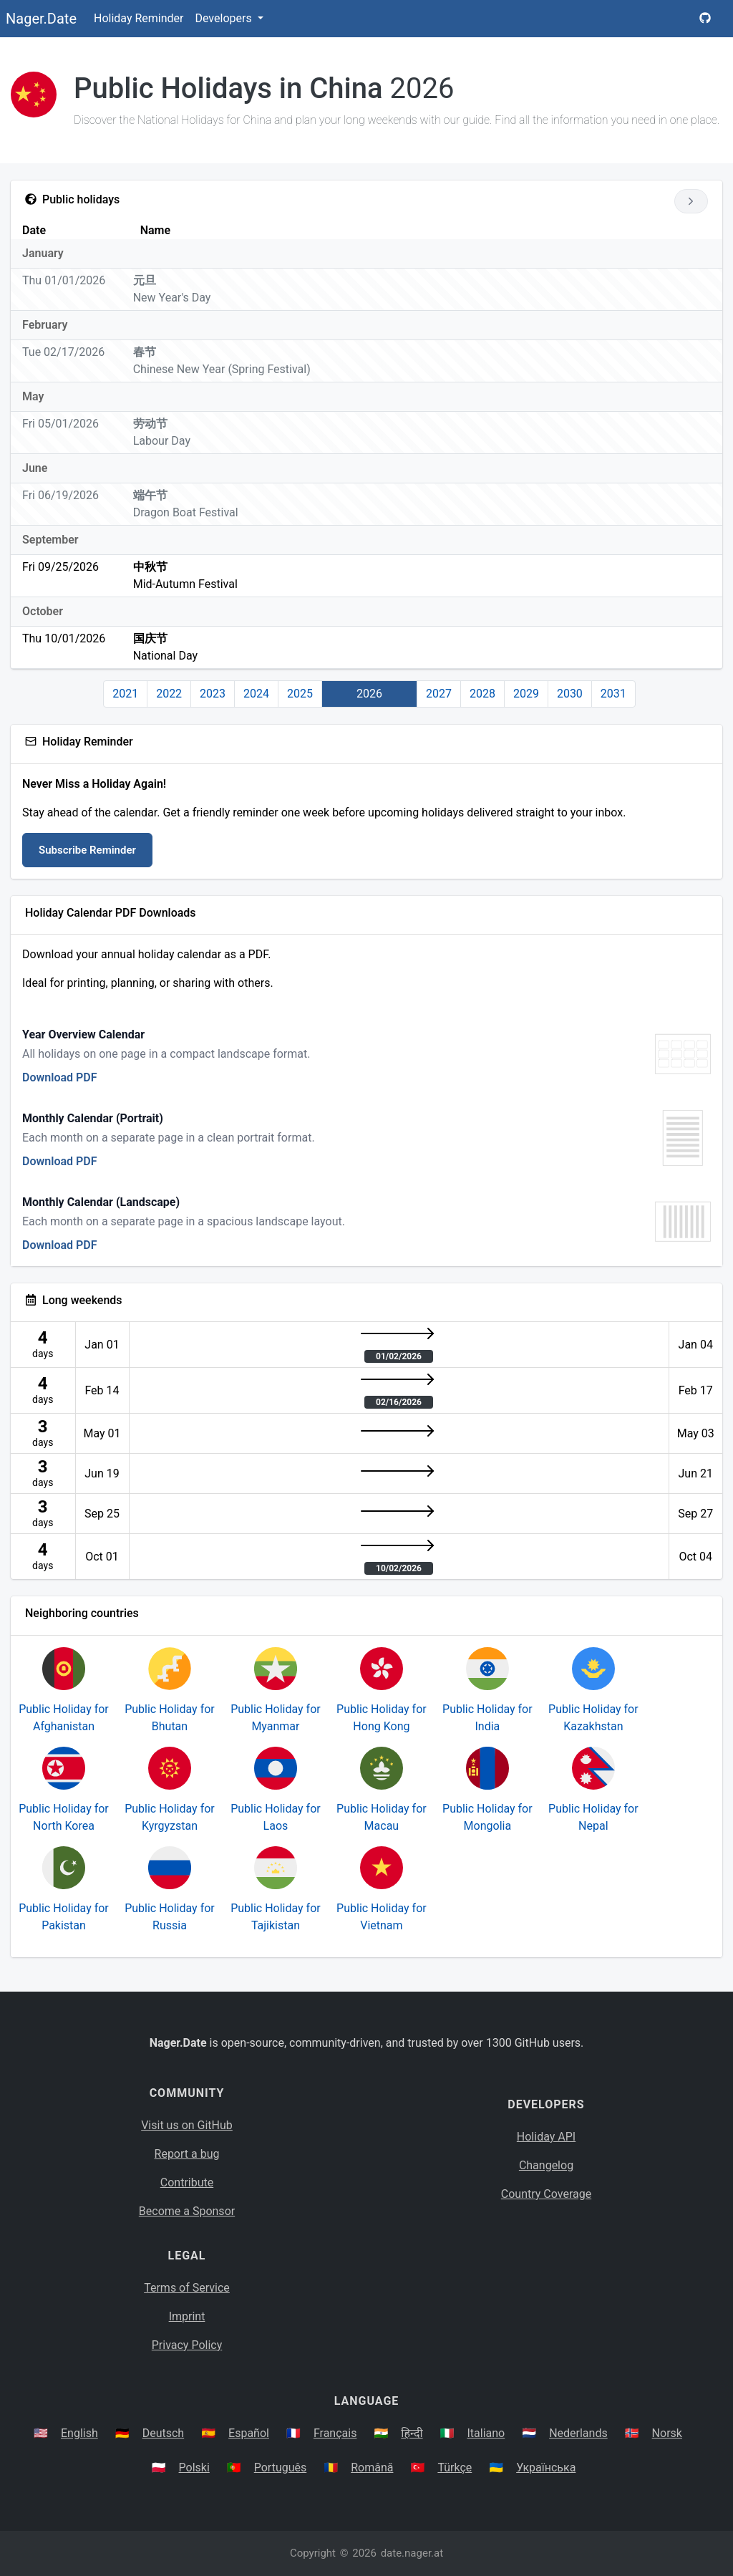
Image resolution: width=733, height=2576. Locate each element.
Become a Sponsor (187, 2211)
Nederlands (578, 2433)
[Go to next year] (691, 201)
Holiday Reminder (139, 18)
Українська (546, 2467)
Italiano (486, 2433)
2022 (169, 693)
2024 (256, 693)
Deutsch (163, 2433)
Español (248, 2433)
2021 (125, 693)
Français (335, 2433)
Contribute (186, 2182)
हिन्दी (411, 2433)
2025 (300, 693)
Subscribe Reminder (87, 850)
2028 (482, 693)
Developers (224, 18)
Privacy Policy (187, 2345)
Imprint (187, 2316)
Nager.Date (41, 18)
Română (372, 2467)
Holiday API (546, 2136)
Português (280, 2467)
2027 (439, 693)
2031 (613, 693)
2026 (369, 693)
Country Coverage (546, 2194)
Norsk (667, 2433)
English (79, 2433)
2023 (212, 693)
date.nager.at (412, 2553)
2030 (570, 693)
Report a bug (187, 2154)
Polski (194, 2467)
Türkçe (454, 2467)
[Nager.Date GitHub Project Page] (705, 18)
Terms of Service (187, 2288)
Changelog (546, 2165)
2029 (526, 693)
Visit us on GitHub (187, 2125)
